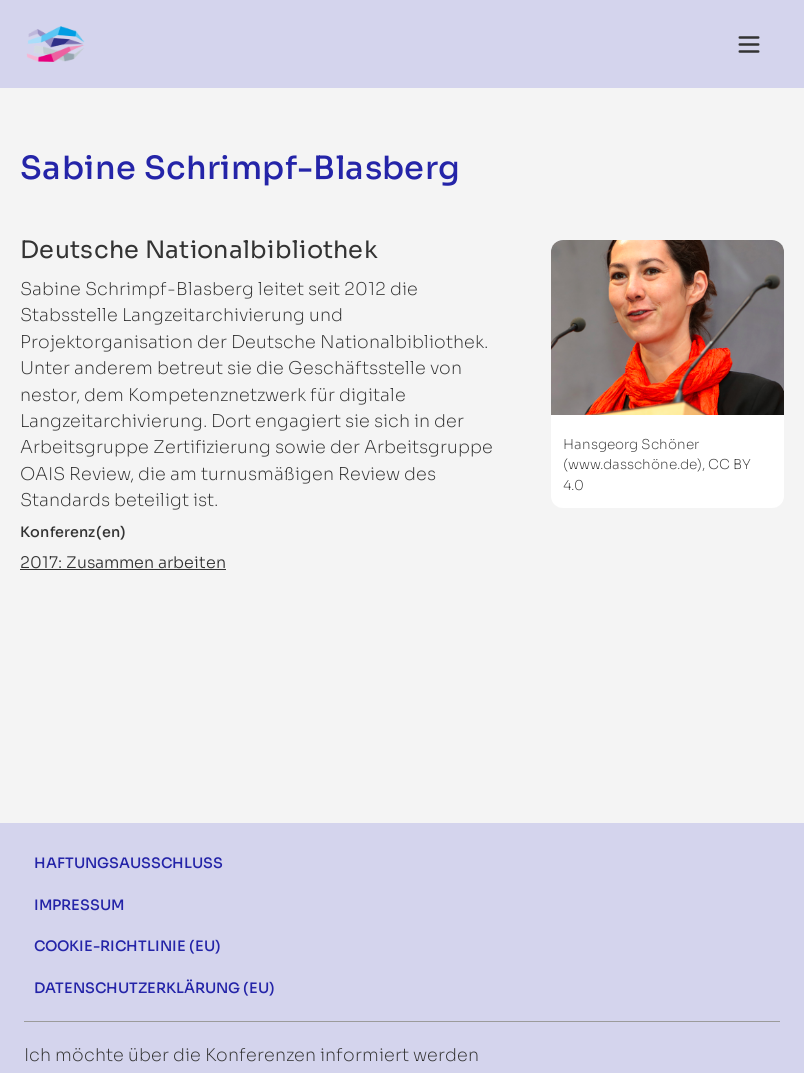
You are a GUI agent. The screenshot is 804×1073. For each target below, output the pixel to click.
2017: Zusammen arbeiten (123, 562)
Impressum (79, 905)
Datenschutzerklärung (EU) (154, 988)
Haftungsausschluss (128, 863)
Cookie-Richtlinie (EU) (127, 946)
